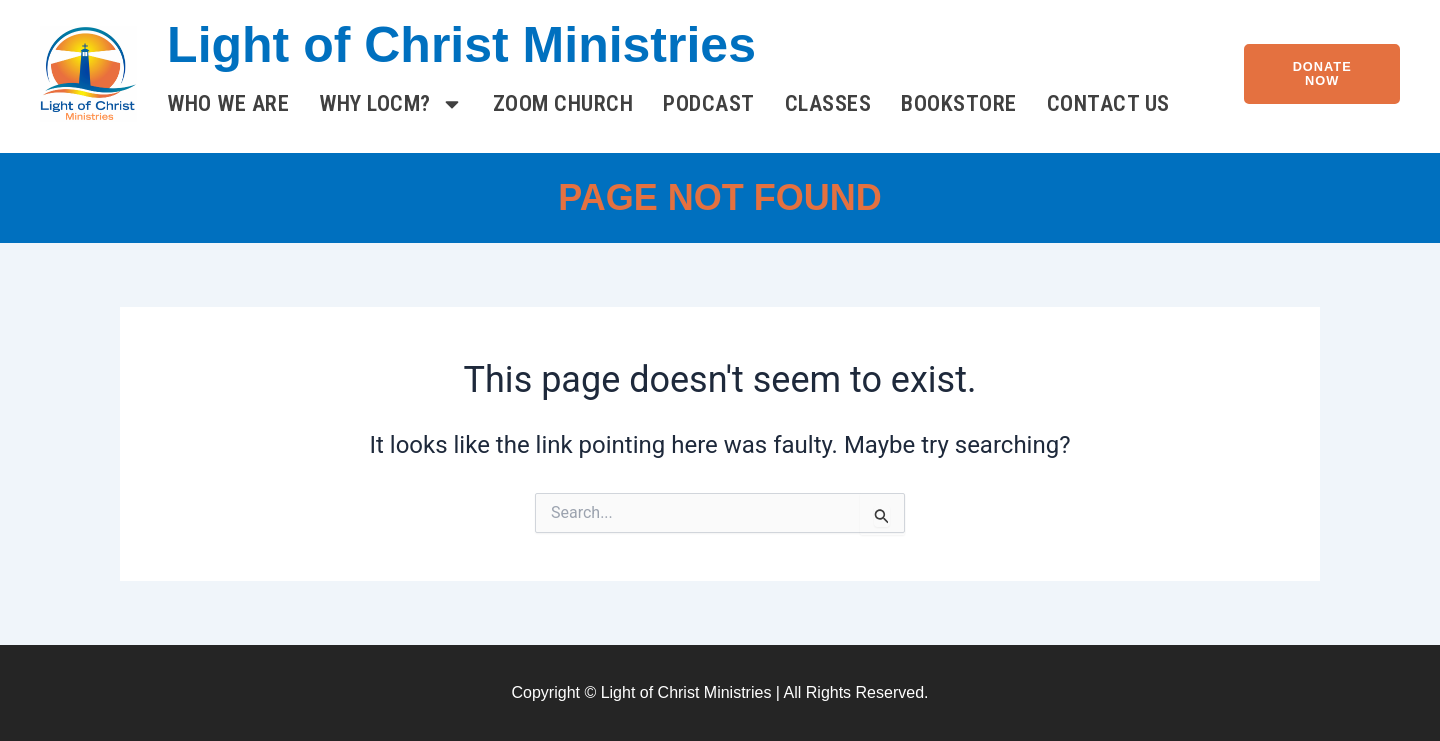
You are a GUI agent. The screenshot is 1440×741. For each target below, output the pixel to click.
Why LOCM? (391, 104)
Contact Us (1108, 103)
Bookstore (959, 103)
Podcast (709, 103)
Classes (828, 103)
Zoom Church (563, 103)
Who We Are (228, 103)
